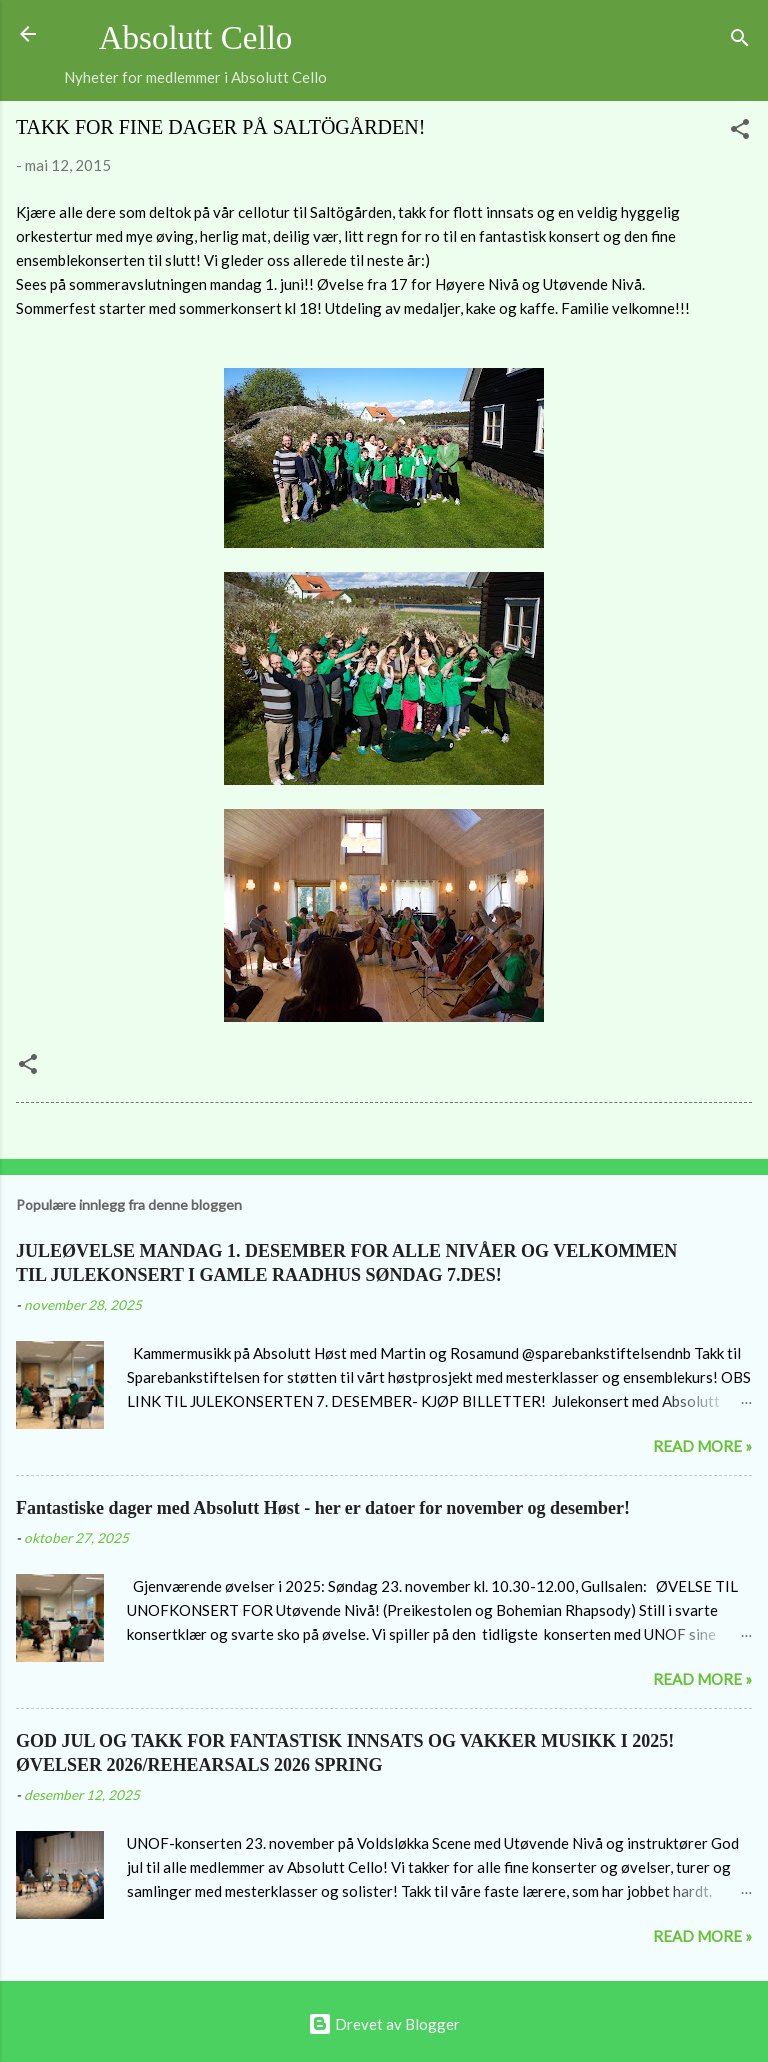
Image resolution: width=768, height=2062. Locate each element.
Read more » (702, 1446)
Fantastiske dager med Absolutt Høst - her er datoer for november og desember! (323, 1508)
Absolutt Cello (196, 38)
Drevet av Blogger (384, 2024)
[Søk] (740, 40)
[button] (740, 132)
